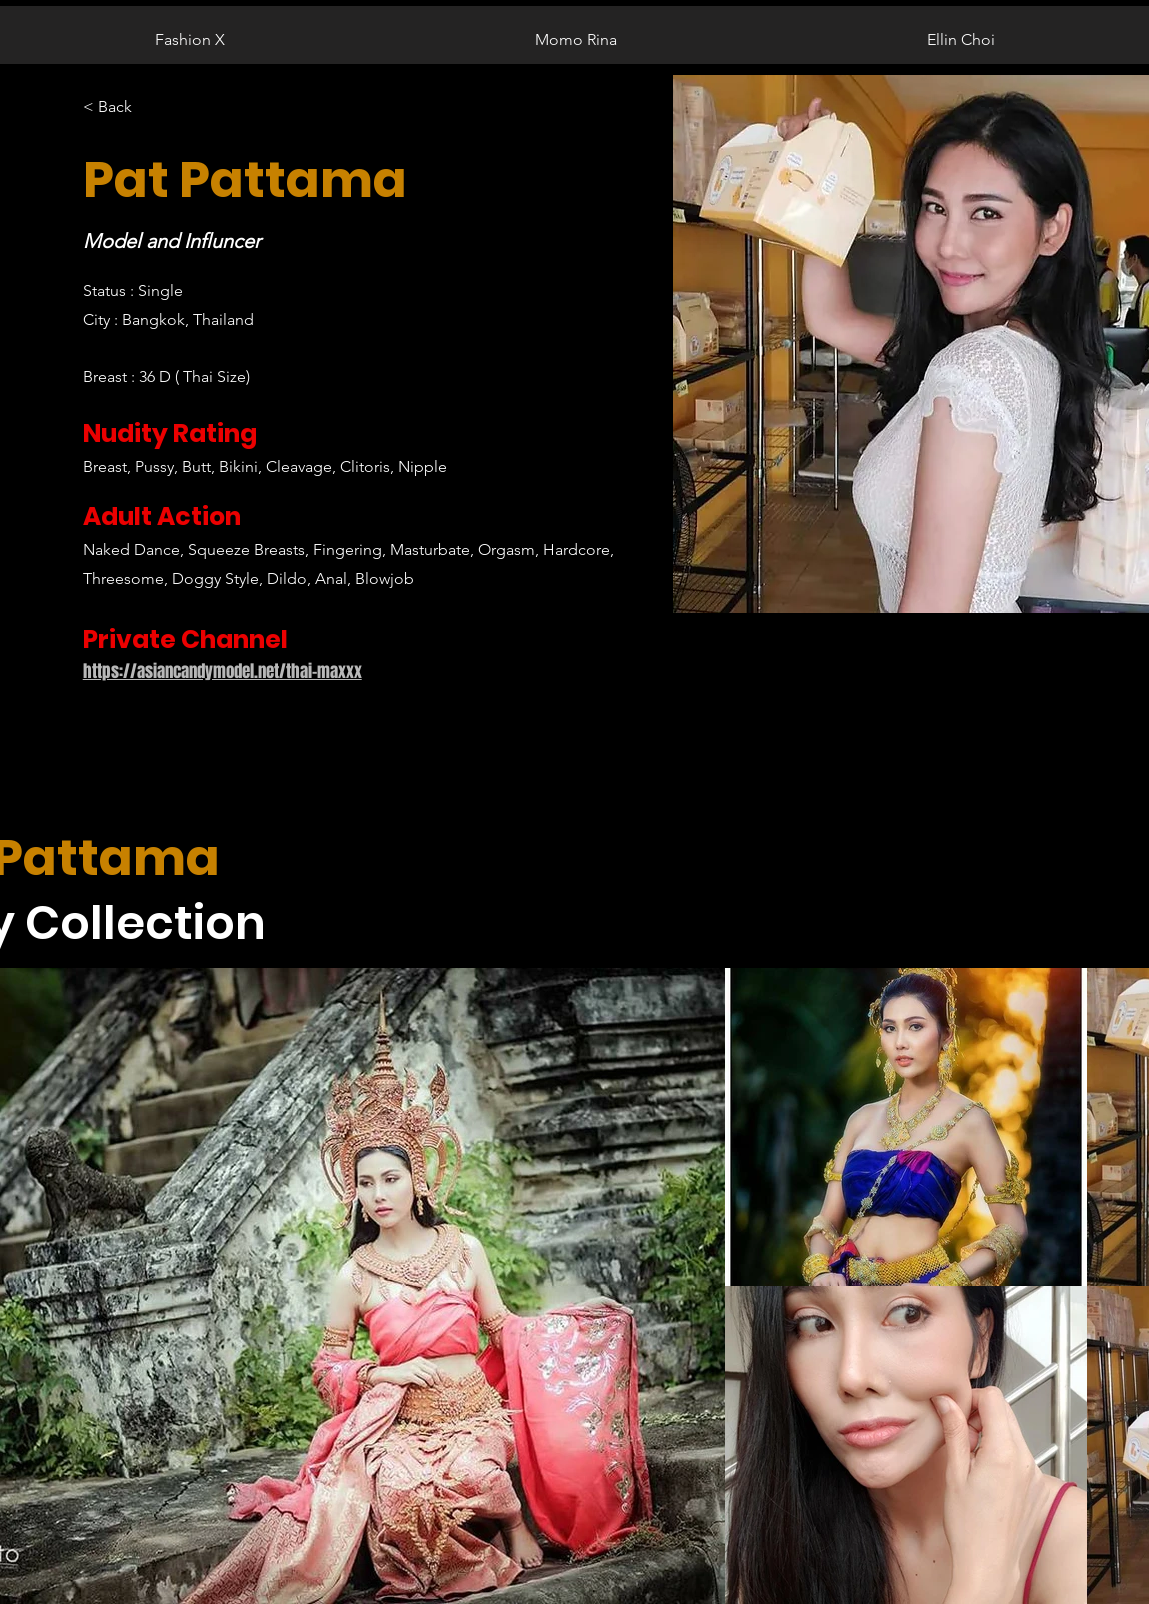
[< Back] (122, 107)
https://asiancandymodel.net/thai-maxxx (222, 671)
